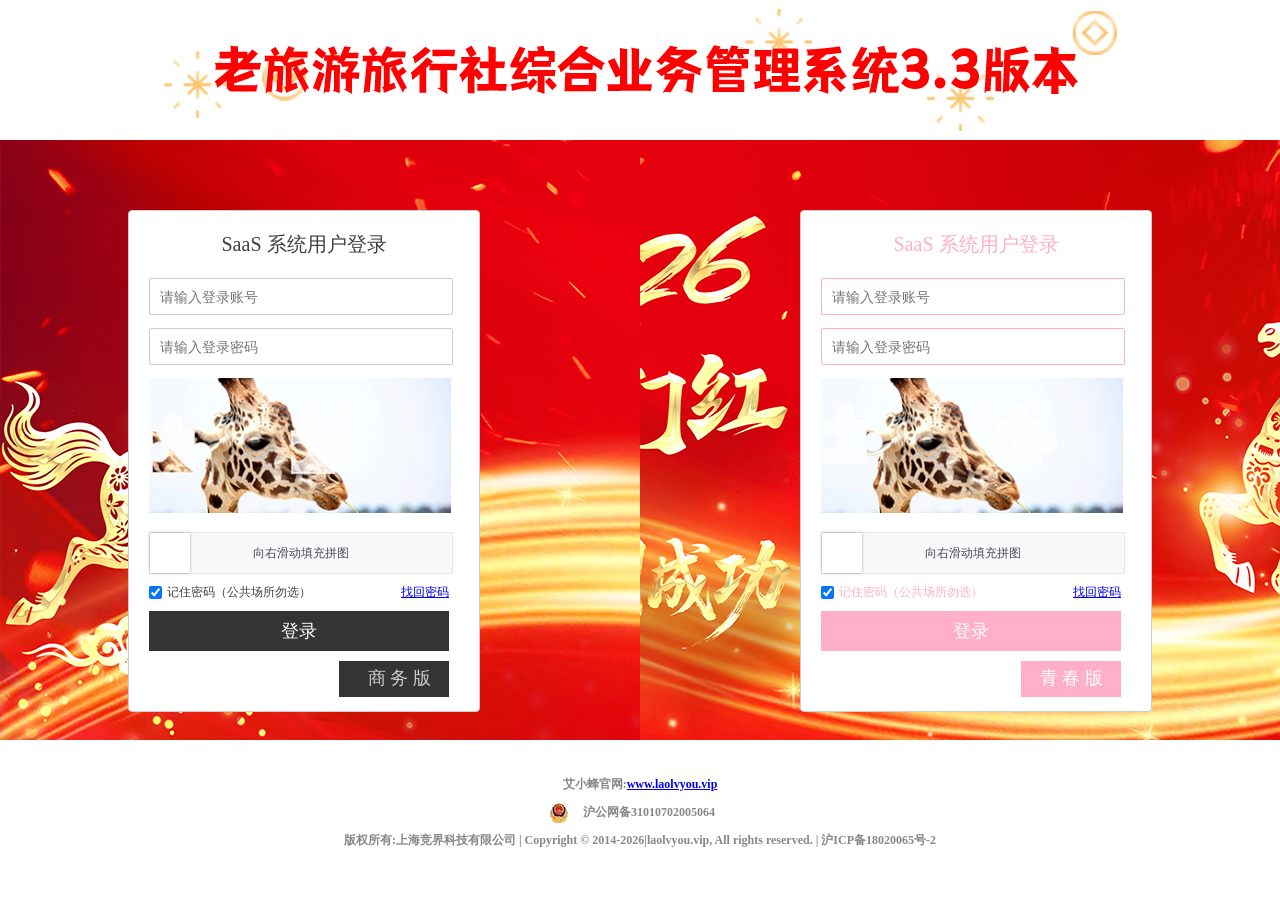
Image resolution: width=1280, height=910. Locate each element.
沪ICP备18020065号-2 (878, 840)
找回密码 (425, 592)
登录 (299, 631)
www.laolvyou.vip (672, 784)
